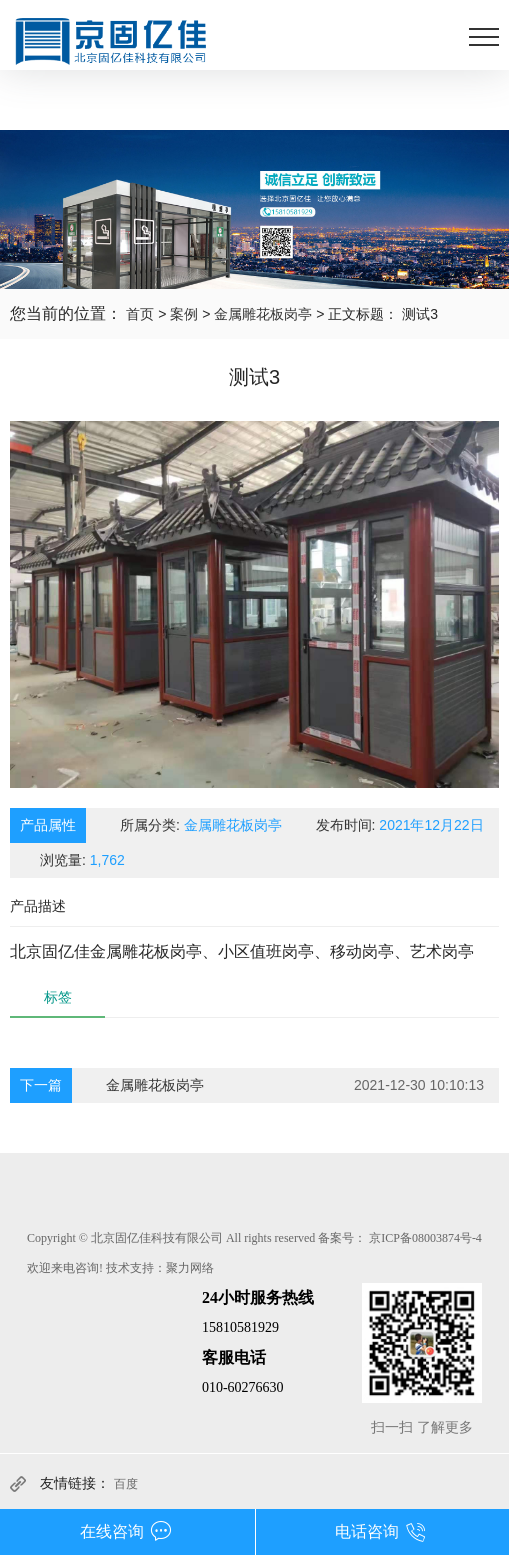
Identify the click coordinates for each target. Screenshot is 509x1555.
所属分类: (201, 825)
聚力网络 (190, 1268)
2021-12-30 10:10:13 (419, 1085)
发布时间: (400, 825)
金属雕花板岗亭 (263, 314)
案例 (184, 314)
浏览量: (82, 860)
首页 (140, 314)
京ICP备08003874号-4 (425, 1238)
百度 (126, 1484)
